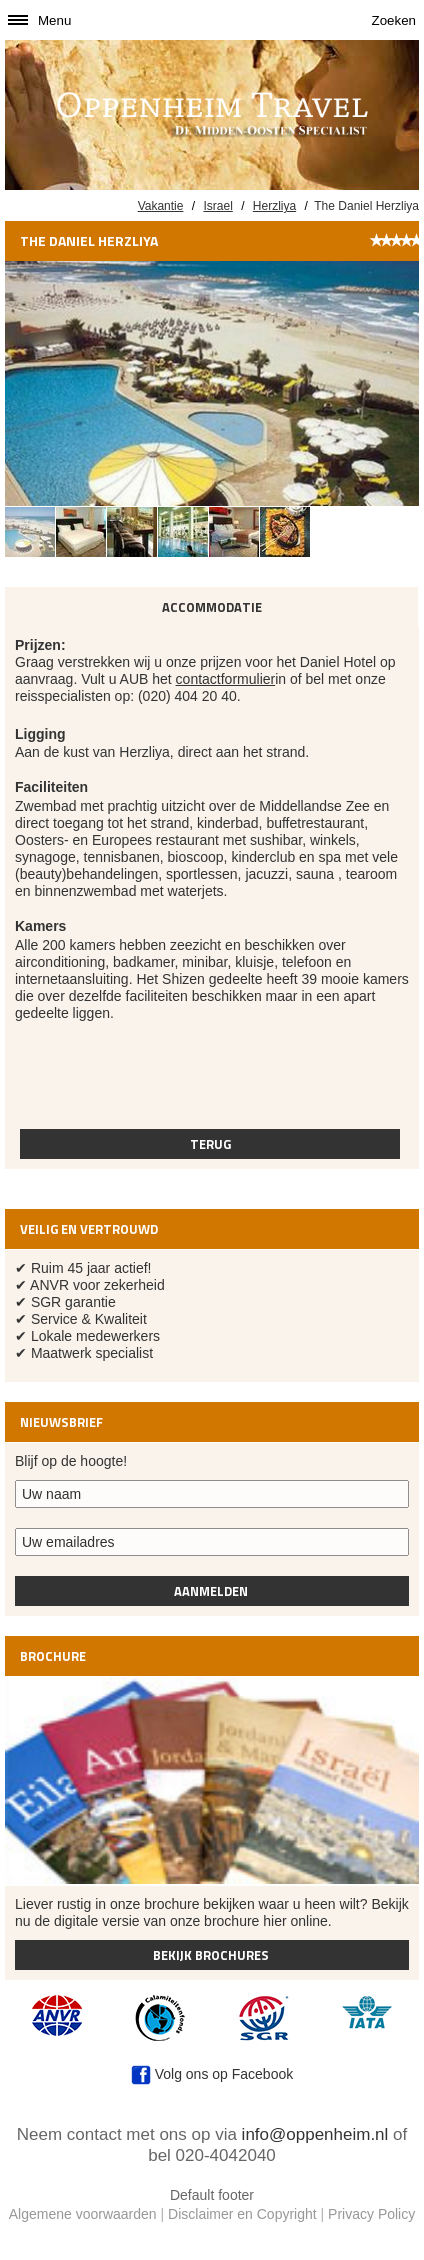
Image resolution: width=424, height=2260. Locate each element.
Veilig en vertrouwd (89, 1229)
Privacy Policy (371, 2214)
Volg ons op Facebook (212, 2074)
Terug (210, 1144)
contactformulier (226, 679)
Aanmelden (212, 1591)
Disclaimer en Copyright (242, 2214)
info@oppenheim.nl (315, 2134)
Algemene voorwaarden (83, 2214)
